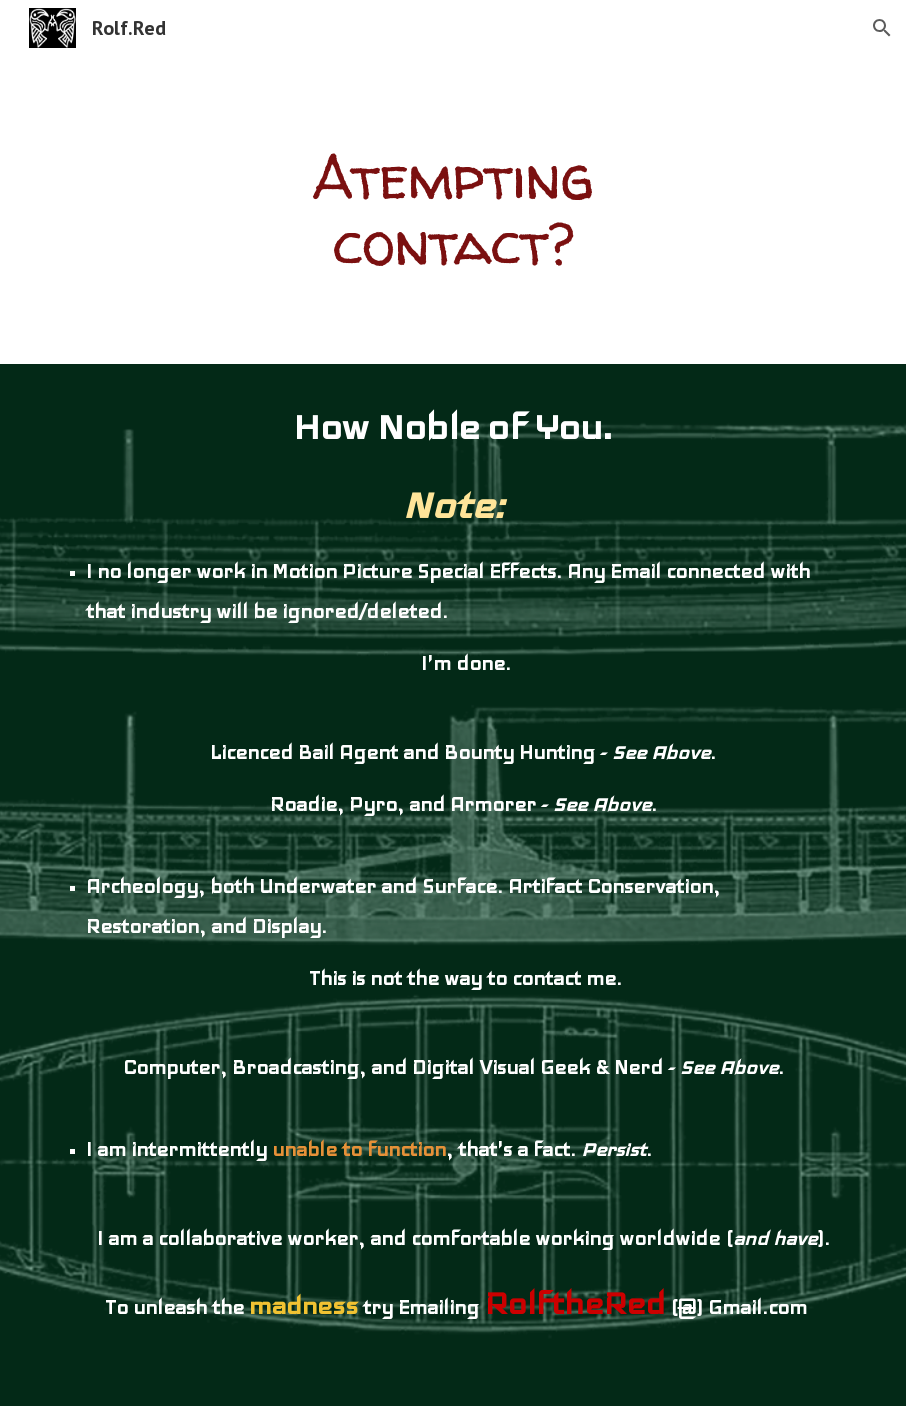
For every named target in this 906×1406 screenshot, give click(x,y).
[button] (882, 28)
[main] (453, 210)
